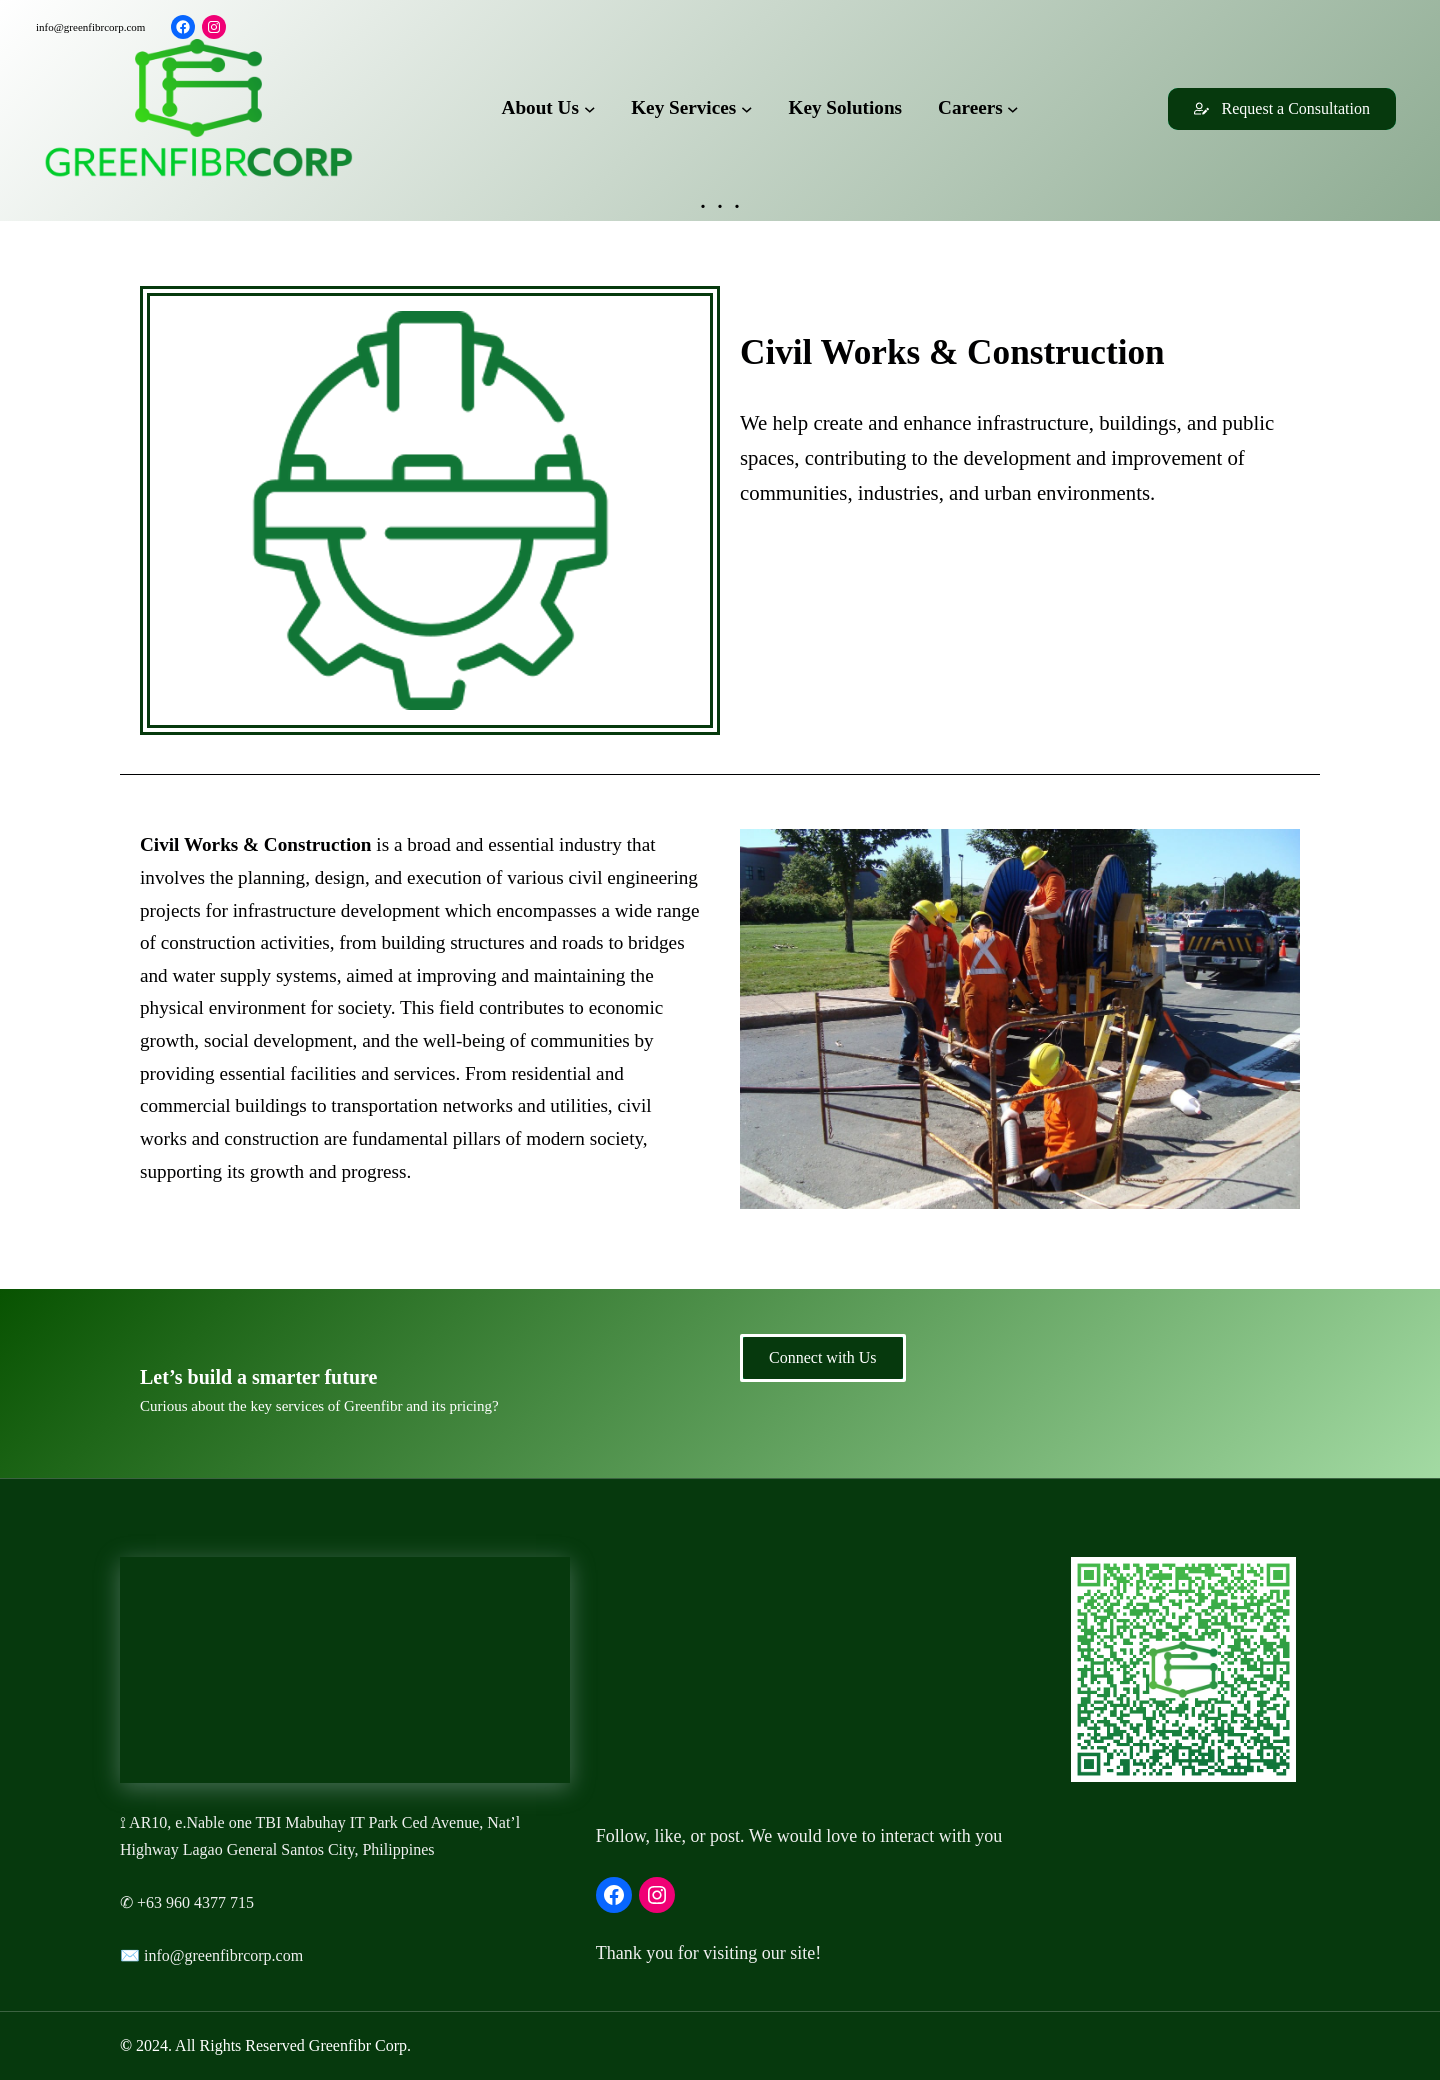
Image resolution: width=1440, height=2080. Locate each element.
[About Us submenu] (590, 109)
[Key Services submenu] (747, 109)
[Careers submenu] (1013, 109)
